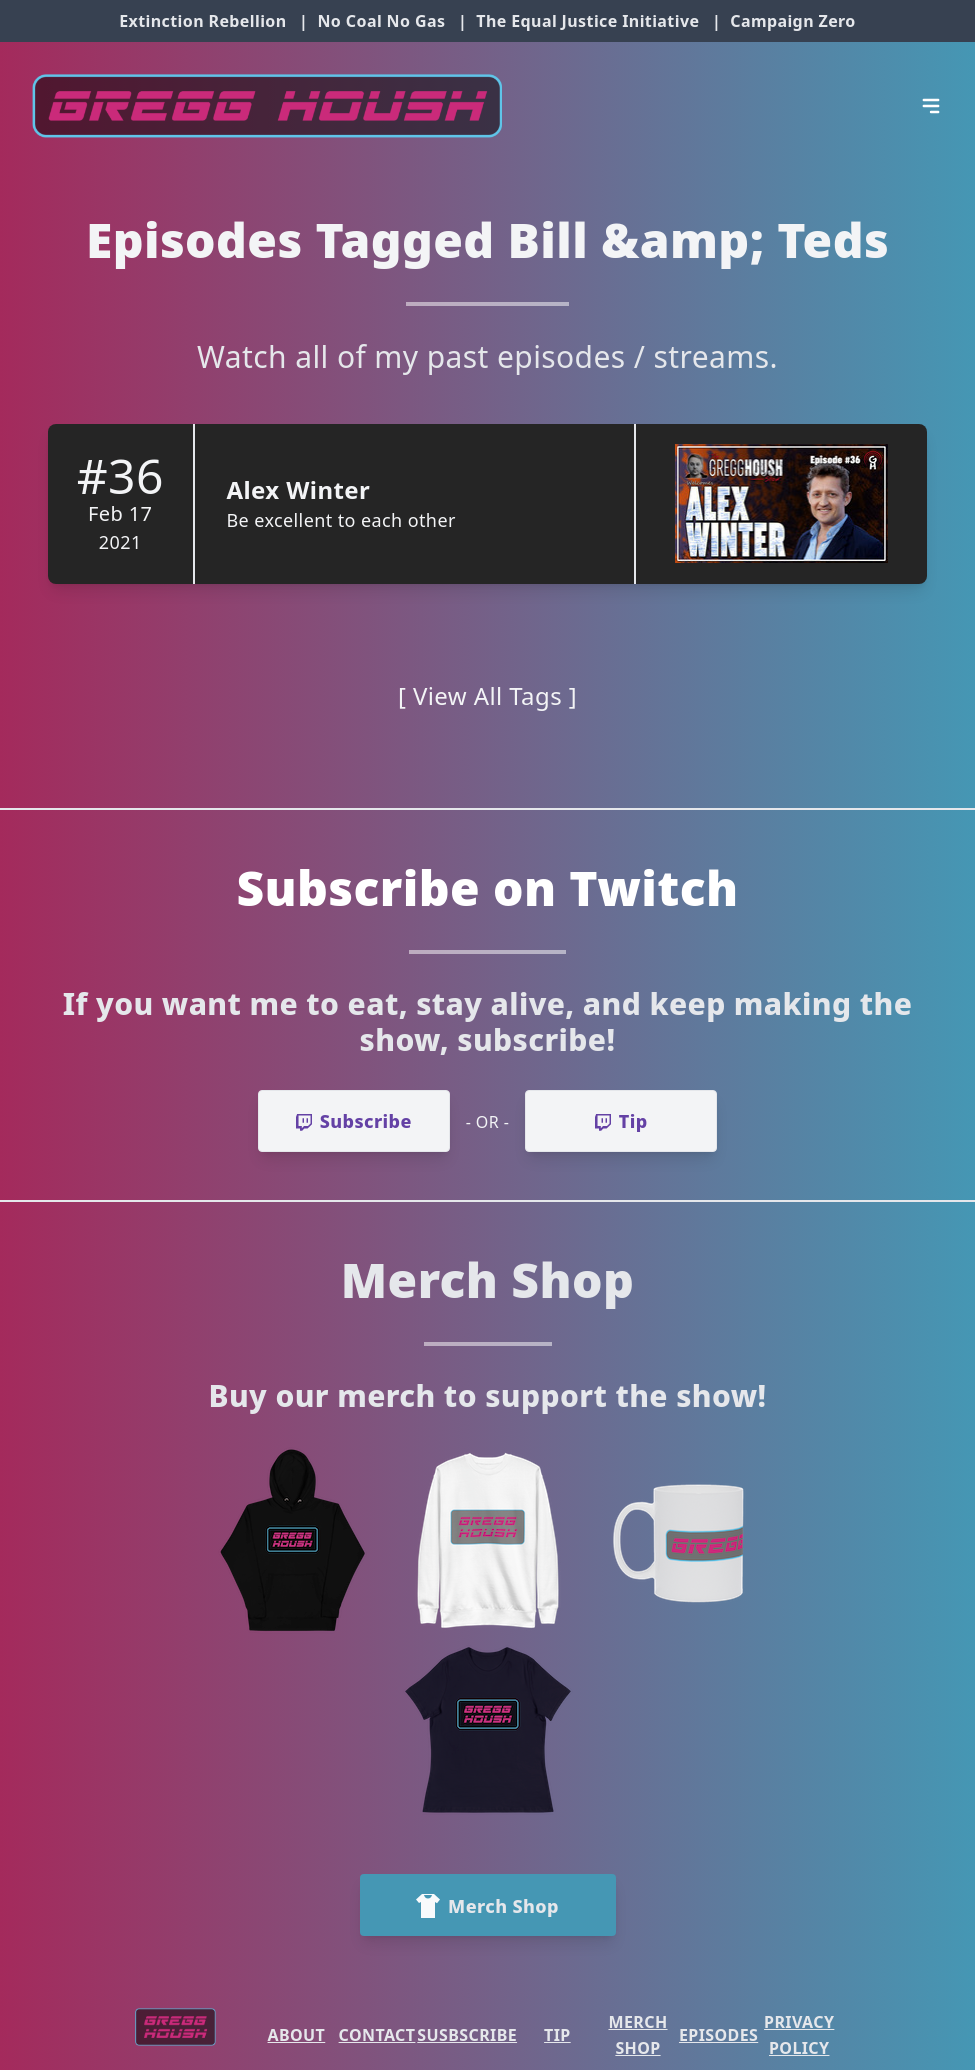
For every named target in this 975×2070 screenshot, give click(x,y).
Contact (377, 2035)
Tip (557, 2035)
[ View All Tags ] (487, 695)
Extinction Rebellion (202, 21)
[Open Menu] (931, 106)
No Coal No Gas (381, 21)
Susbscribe (467, 2035)
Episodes (718, 2035)
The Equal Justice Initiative (587, 21)
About (297, 2035)
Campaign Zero (792, 21)
